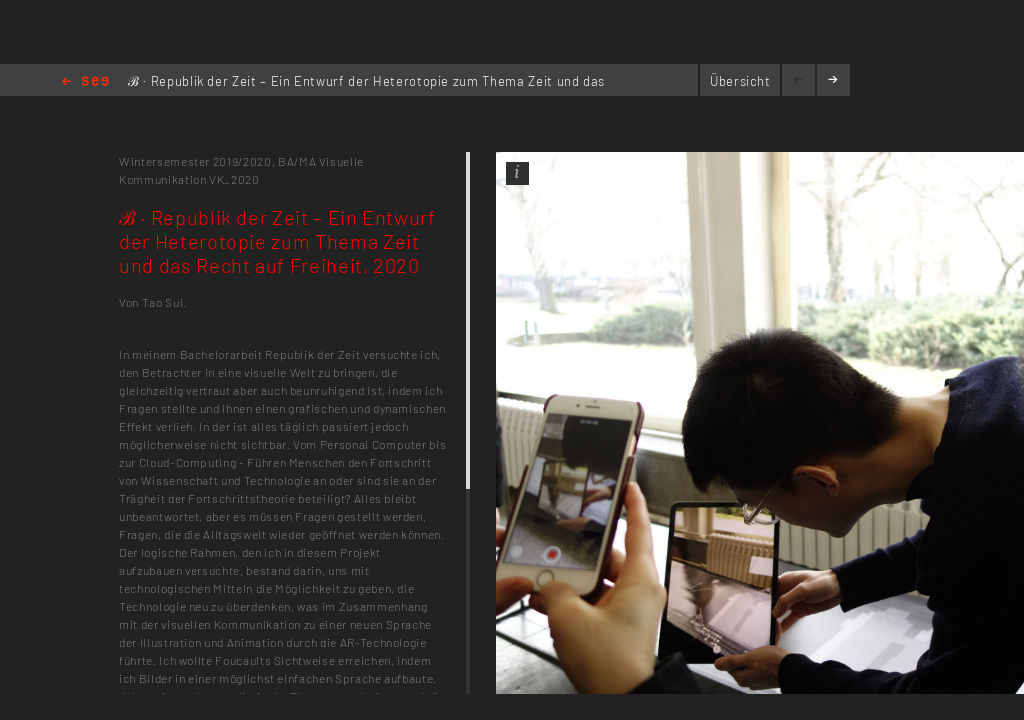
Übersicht (740, 81)
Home (85, 82)
